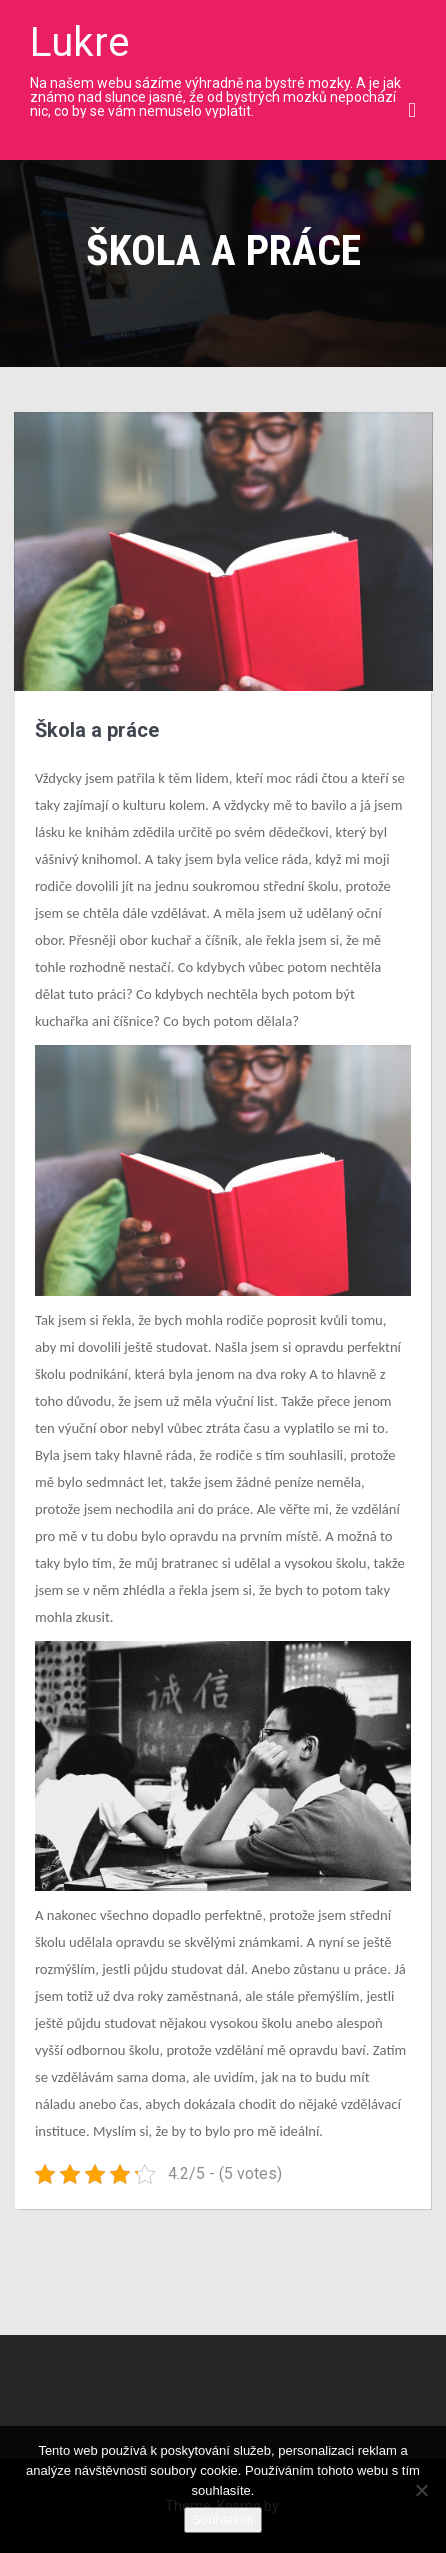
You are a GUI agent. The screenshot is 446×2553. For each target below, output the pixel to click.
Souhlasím (222, 2519)
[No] (421, 2490)
